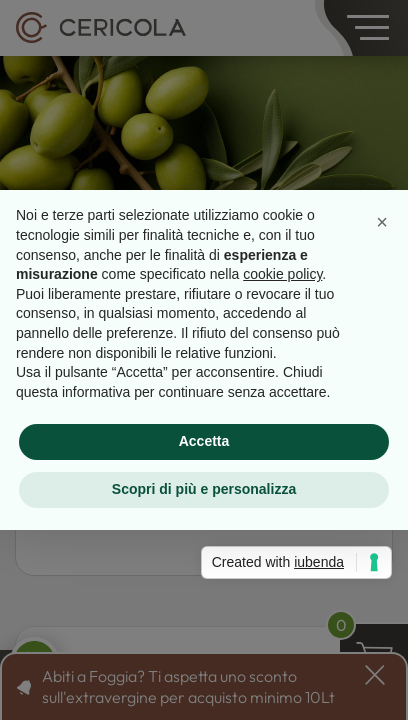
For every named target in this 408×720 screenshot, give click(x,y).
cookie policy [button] (282, 274)
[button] (382, 222)
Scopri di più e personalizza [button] (204, 489)
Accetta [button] (204, 441)
